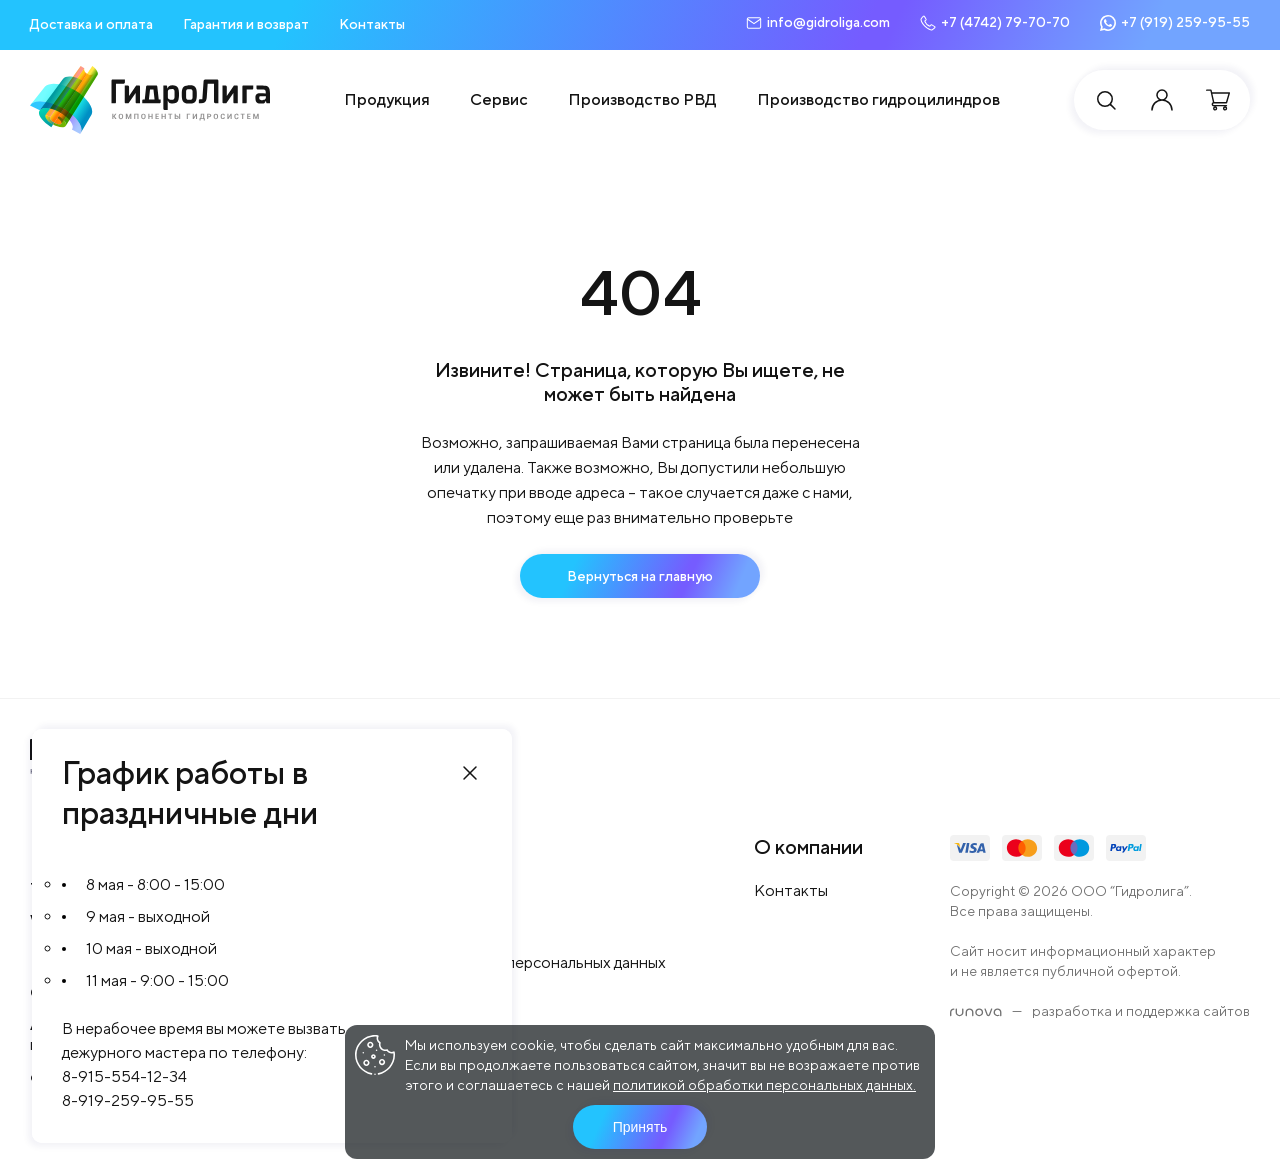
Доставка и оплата (91, 24)
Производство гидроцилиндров (878, 99)
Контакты (372, 24)
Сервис (499, 99)
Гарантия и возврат (246, 24)
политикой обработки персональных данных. (764, 1085)
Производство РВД (642, 99)
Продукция (387, 99)
